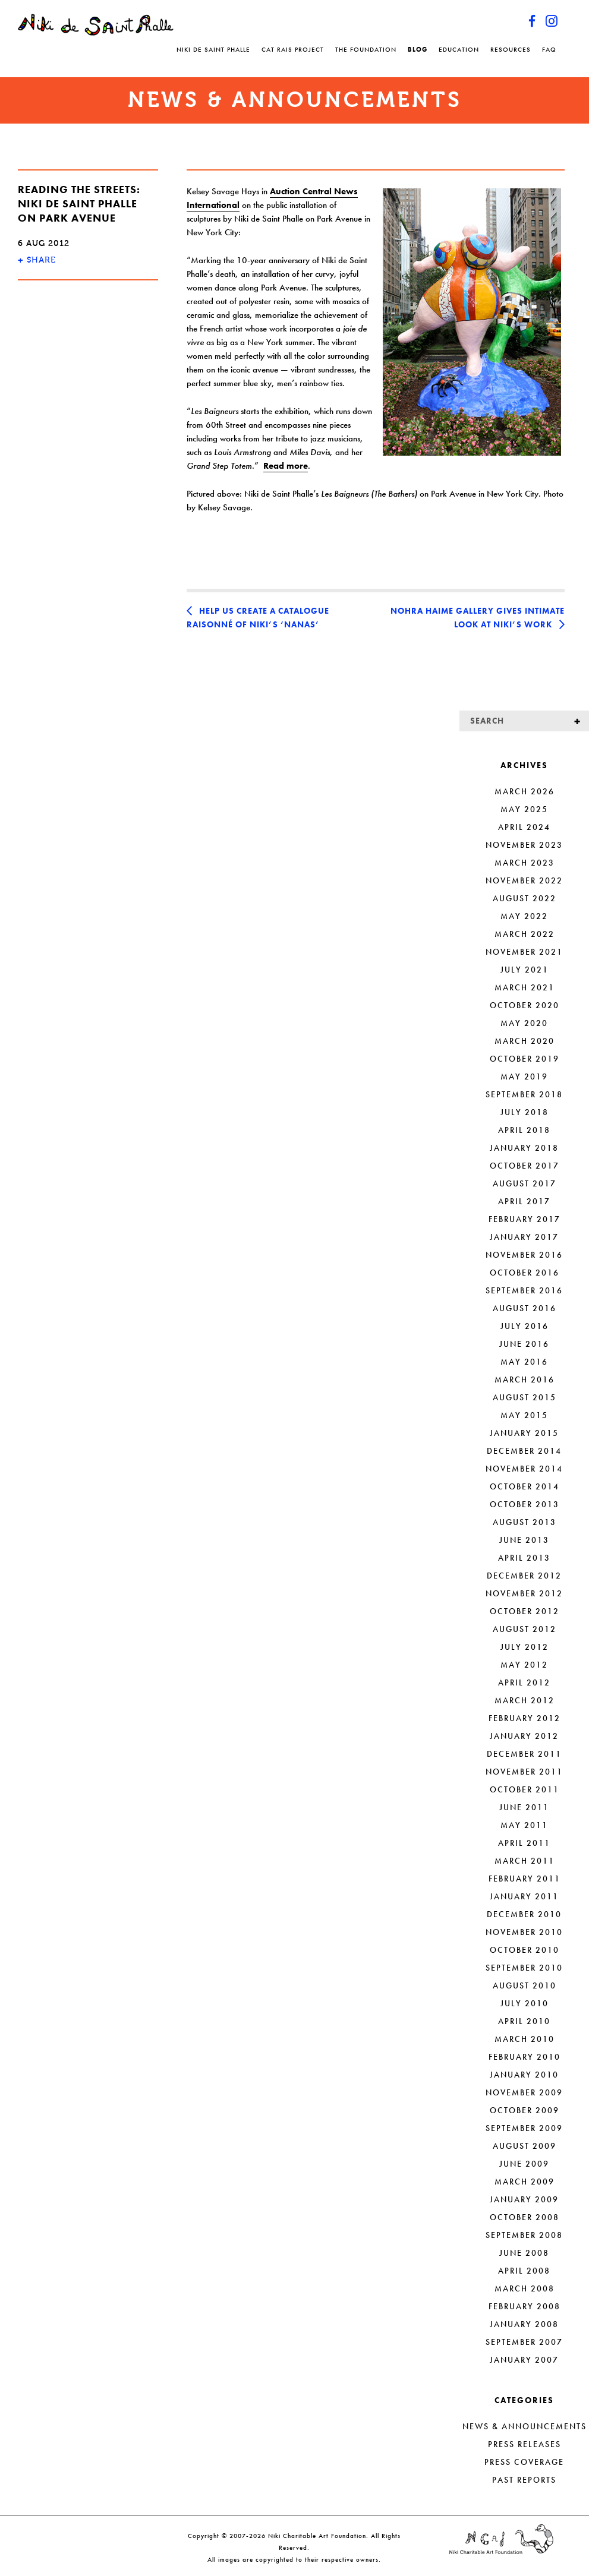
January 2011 (524, 1896)
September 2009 (524, 2128)
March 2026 (524, 791)
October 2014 (524, 1486)
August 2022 (524, 898)
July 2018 (524, 1112)
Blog (417, 49)
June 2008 (524, 2252)
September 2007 (524, 2342)
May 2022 (524, 916)
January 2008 (524, 2324)
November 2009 (524, 2092)
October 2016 (524, 1272)
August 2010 (524, 1985)
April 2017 (524, 1201)
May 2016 (524, 1361)
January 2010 (524, 2074)
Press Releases (524, 2444)
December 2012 (524, 1575)
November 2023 (524, 844)
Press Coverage (524, 2462)
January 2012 (524, 1736)
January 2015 (524, 1433)
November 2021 (524, 951)
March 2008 (524, 2288)
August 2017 (524, 1183)
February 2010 (524, 2056)
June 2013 (524, 1540)
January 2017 (524, 1237)
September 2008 (524, 2235)
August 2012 (524, 1629)
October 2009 (524, 2110)
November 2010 (524, 1932)
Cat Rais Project (293, 49)
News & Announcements (524, 2426)
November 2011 (524, 1771)
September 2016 (524, 1290)
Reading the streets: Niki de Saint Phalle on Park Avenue (79, 203)
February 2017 (524, 1219)
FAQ (549, 49)
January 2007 (524, 2359)
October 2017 (524, 1165)
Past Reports (524, 2479)
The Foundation (365, 49)
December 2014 (524, 1450)
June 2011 (524, 1807)
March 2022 (524, 934)
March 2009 (524, 2181)
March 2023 (524, 862)
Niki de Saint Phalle (213, 49)
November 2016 (524, 1254)
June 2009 (524, 2163)
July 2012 (524, 1646)
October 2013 (524, 1504)
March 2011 (524, 1860)
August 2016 (524, 1308)
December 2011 (524, 1753)
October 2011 (524, 1789)
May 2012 (524, 1664)
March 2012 (524, 1700)
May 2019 (524, 1076)
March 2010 (524, 2039)
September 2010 (524, 1967)
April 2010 (524, 2021)
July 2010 (524, 2003)
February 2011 (524, 1878)
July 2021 (524, 969)
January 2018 (524, 1147)
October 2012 (524, 1611)
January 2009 (524, 2199)
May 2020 (524, 1023)
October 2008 (524, 2217)
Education (459, 49)
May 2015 (524, 1415)
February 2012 (524, 1718)
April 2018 (524, 1130)
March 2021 (524, 987)
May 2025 (524, 809)
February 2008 (524, 2306)
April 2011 (524, 1843)
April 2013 (524, 1557)
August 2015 (524, 1397)
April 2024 (524, 827)
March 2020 (524, 1041)
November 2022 (524, 880)
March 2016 (524, 1379)
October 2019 (524, 1058)
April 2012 (524, 1682)
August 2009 (524, 2146)
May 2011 (524, 1825)
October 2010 (524, 1949)
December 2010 (524, 1914)
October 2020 (524, 1005)
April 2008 (524, 2270)
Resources (510, 49)
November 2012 (524, 1593)
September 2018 (524, 1094)
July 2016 (524, 1326)
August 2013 (524, 1522)
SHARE (37, 260)
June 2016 (524, 1343)
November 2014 (524, 1468)
